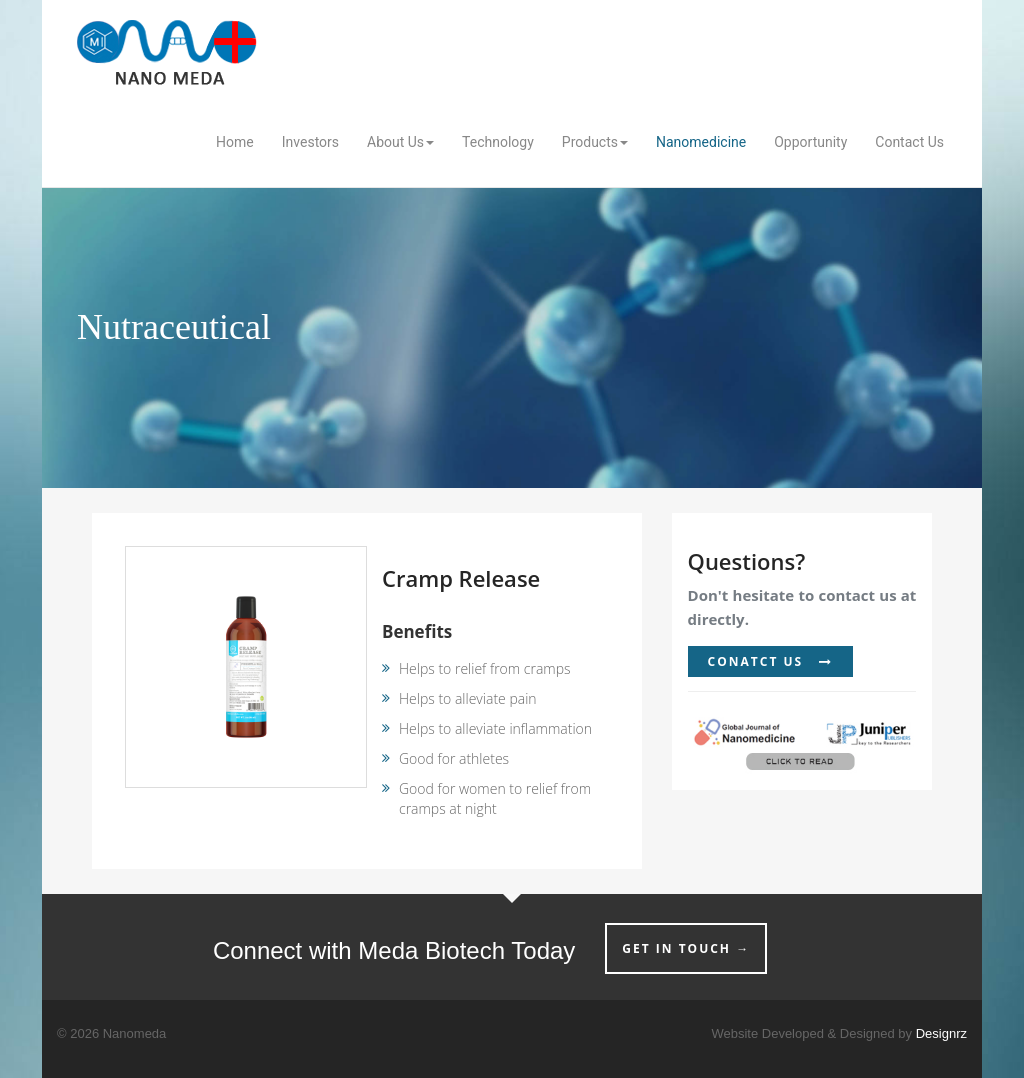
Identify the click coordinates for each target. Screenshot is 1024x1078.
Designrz (941, 1033)
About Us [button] (400, 142)
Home (235, 142)
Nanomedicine (701, 142)
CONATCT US (770, 661)
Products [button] (595, 142)
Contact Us (909, 142)
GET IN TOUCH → (686, 948)
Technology (498, 142)
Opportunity (810, 142)
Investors (310, 142)
